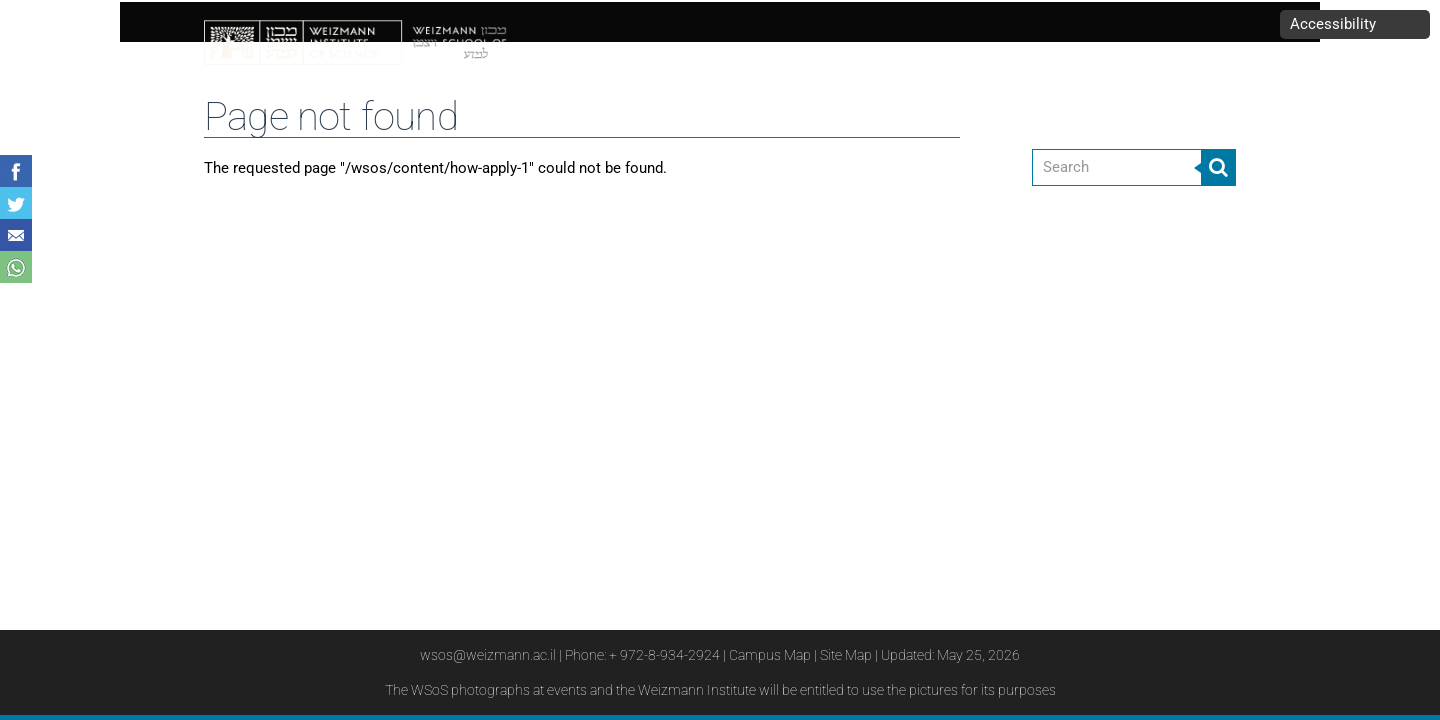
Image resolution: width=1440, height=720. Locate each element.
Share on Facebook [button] (16, 171)
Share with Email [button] (16, 235)
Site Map (846, 655)
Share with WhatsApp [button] (16, 267)
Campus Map (770, 655)
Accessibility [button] (1333, 24)
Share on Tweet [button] (16, 203)
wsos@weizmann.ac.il (488, 655)
